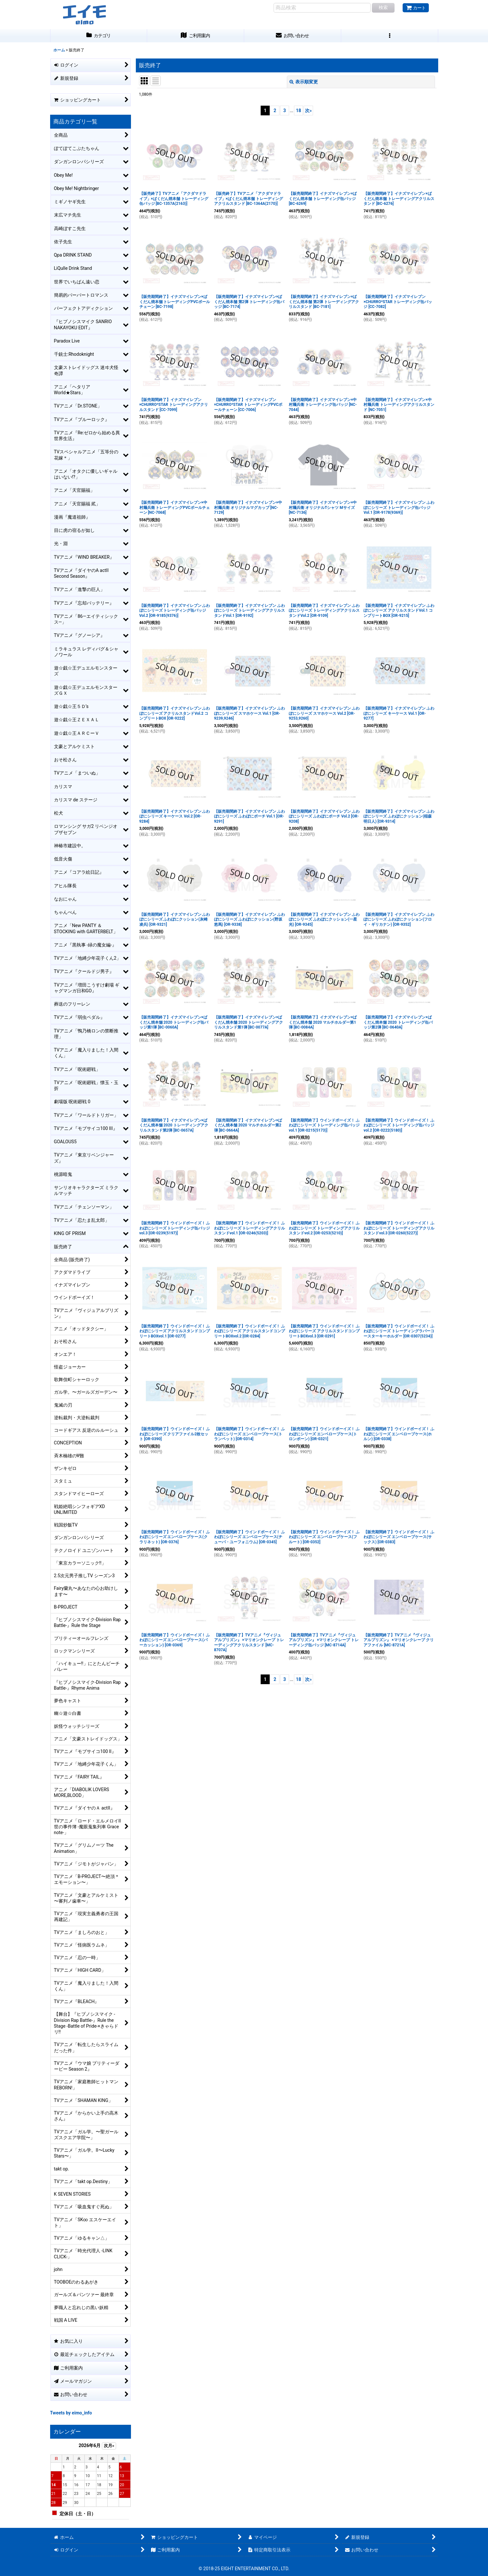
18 (298, 110)
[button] (389, 35)
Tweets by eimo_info (71, 2412)
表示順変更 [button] (303, 81)
